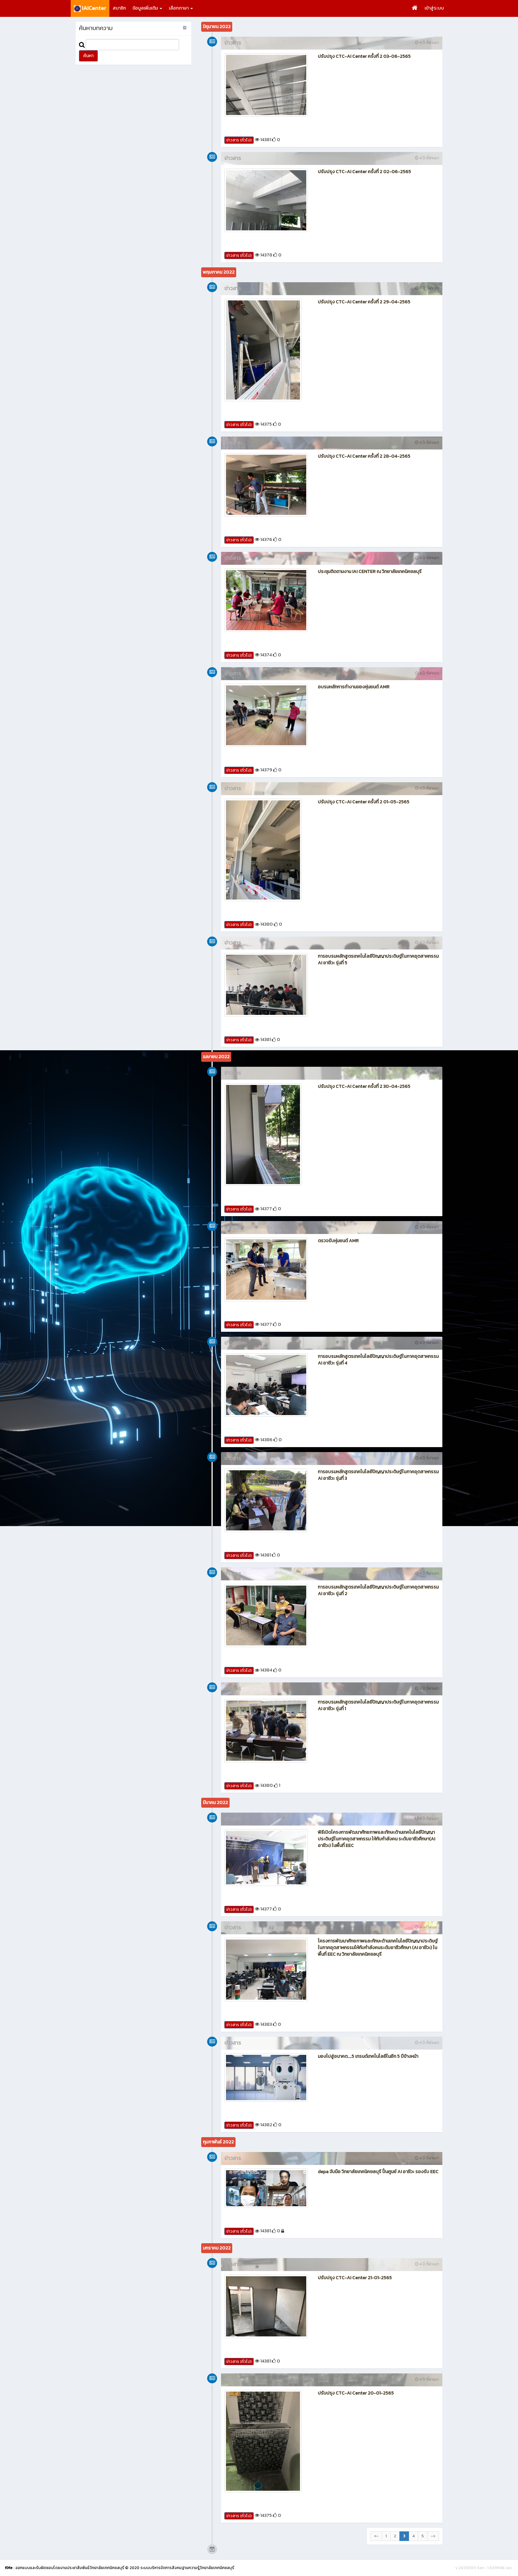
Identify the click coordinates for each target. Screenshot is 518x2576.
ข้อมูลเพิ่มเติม (147, 8)
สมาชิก (119, 8)
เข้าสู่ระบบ (434, 8)
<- (376, 2536)
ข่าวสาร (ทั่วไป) (239, 140)
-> (433, 2536)
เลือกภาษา (181, 8)
